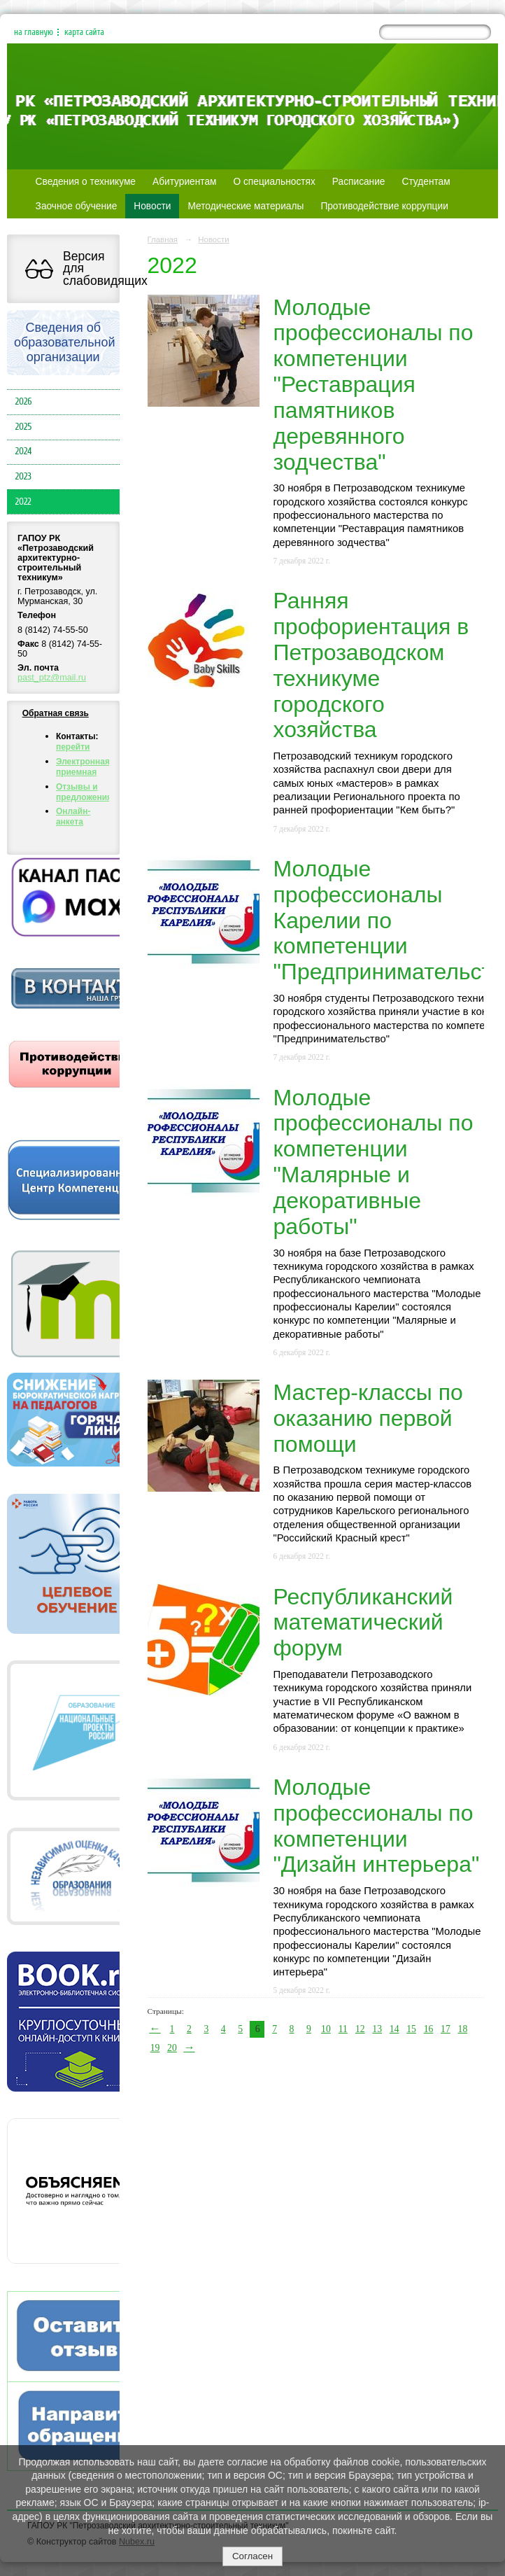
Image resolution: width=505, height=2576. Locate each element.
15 (411, 2029)
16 (429, 2029)
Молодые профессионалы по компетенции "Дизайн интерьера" (376, 1825)
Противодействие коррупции (384, 206)
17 (445, 2029)
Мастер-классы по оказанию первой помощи (368, 1418)
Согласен (252, 2556)
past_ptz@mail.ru (51, 677)
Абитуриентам (184, 181)
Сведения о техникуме (86, 181)
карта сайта (84, 32)
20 (172, 2048)
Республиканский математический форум (363, 1622)
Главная (163, 239)
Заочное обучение (77, 206)
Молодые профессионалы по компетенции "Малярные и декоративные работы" (373, 1162)
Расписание (358, 181)
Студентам (426, 181)
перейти (73, 747)
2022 (23, 501)
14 (394, 2029)
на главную (33, 32)
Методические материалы (245, 206)
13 (377, 2029)
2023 (23, 476)
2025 (23, 427)
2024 (23, 451)
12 (360, 2029)
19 (155, 2048)
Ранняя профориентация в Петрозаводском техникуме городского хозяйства (371, 665)
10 (326, 2029)
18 (463, 2029)
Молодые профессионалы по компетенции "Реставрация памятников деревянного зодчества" (373, 385)
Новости (152, 206)
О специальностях (274, 181)
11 (343, 2029)
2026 (23, 401)
